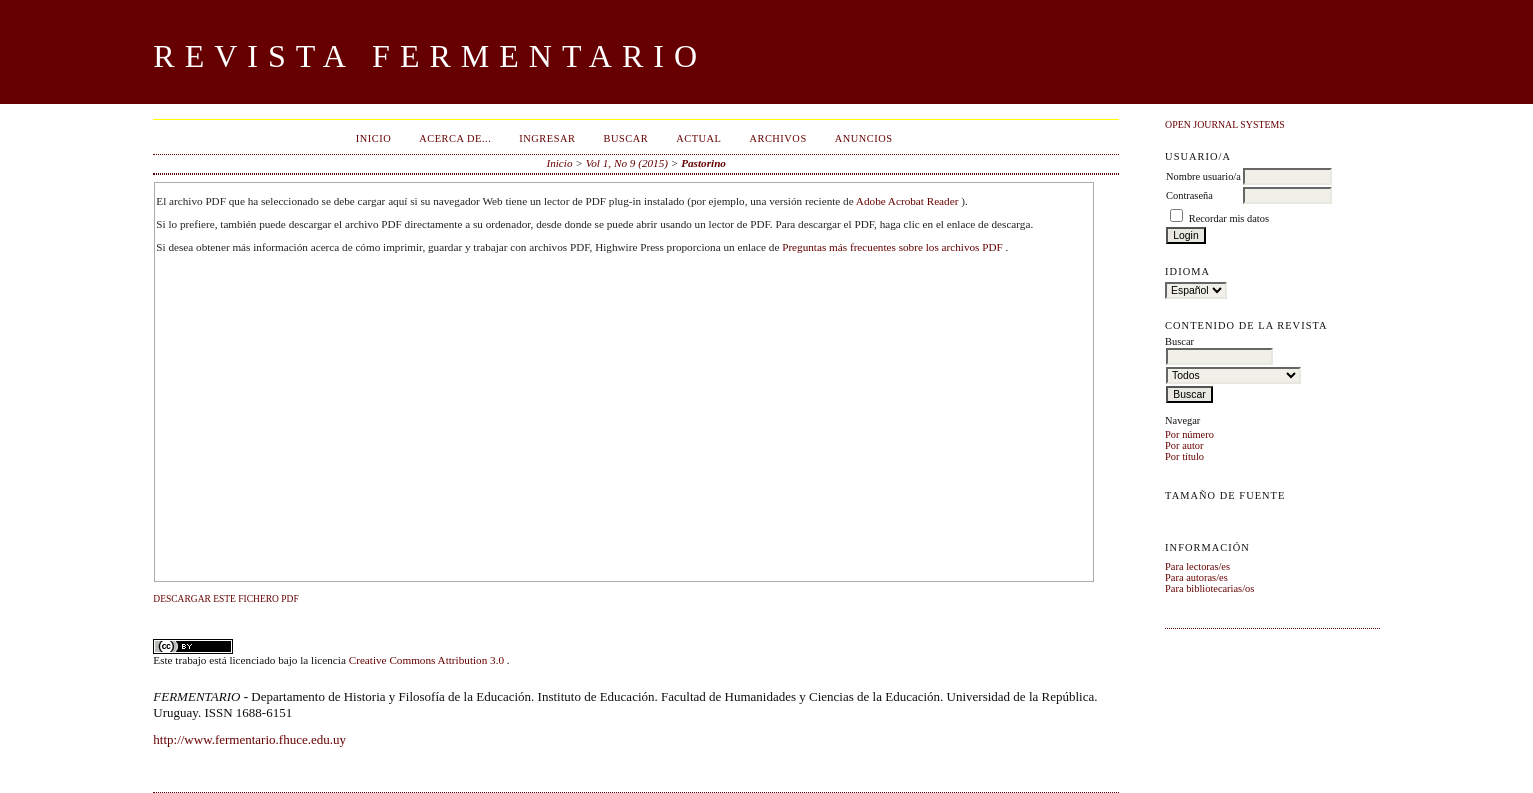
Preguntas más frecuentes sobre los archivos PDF (893, 247)
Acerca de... (455, 138)
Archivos (777, 138)
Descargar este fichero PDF (225, 599)
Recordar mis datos (1229, 218)
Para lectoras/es (1197, 566)
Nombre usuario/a (1203, 176)
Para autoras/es (1196, 577)
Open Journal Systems (1225, 124)
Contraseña (1189, 195)
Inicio (373, 138)
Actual (698, 138)
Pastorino (703, 163)
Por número (1189, 434)
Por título (1184, 456)
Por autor (1184, 445)
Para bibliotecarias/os (1209, 588)
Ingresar (547, 138)
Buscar (625, 138)
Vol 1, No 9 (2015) (627, 163)
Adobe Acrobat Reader (908, 201)
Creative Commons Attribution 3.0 (428, 660)
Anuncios (864, 138)
